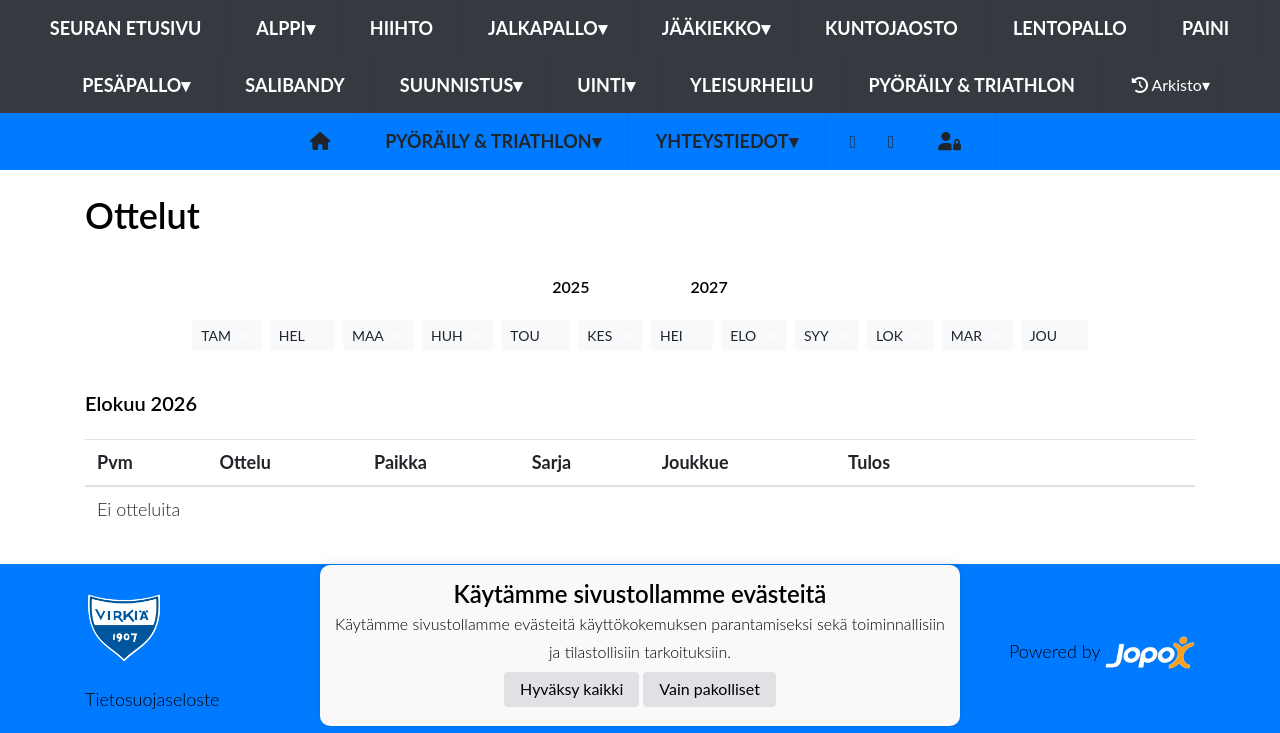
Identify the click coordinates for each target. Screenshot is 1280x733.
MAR (977, 335)
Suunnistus (461, 85)
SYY (827, 335)
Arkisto (1171, 85)
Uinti (606, 85)
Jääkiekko (716, 28)
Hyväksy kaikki (571, 688)
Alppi (285, 28)
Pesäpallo (136, 85)
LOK (900, 335)
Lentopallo (1070, 28)
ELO (754, 335)
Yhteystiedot (727, 141)
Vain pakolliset (709, 688)
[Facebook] (853, 141)
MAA (378, 335)
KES (610, 335)
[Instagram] (891, 141)
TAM (226, 335)
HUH (457, 335)
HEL (302, 335)
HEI (682, 335)
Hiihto (401, 28)
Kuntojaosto (891, 28)
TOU (535, 335)
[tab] (570, 286)
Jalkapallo (547, 28)
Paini (1205, 28)
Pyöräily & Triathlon (972, 85)
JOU (1054, 335)
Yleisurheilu (751, 85)
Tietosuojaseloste (152, 699)
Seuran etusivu (126, 28)
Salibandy (294, 85)
